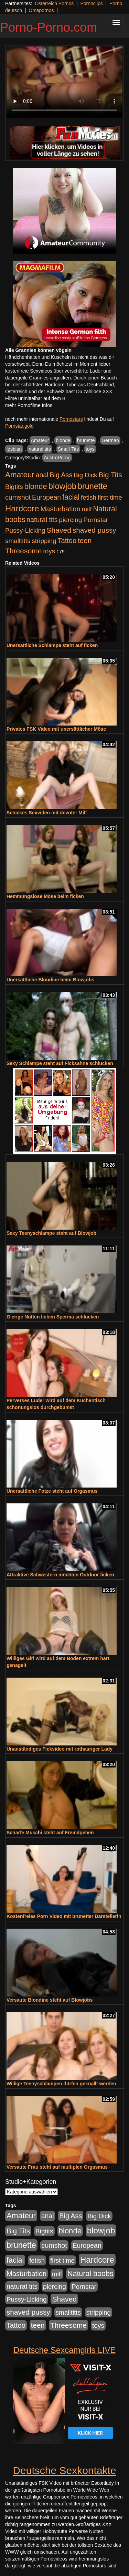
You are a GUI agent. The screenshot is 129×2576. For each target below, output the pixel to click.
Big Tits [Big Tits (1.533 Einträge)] (110, 475)
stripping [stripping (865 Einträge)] (44, 540)
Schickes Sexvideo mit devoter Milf (47, 812)
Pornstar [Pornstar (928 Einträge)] (95, 519)
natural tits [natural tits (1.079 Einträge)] (41, 519)
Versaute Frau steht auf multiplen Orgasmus (57, 2167)
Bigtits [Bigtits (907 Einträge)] (14, 486)
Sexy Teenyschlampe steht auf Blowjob (51, 1233)
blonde (63, 440)
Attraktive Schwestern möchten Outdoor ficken (60, 1574)
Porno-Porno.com (48, 27)
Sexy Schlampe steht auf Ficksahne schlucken (60, 1063)
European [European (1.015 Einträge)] (46, 497)
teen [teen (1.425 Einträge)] (85, 540)
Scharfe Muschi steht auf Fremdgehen (50, 1832)
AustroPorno (57, 457)
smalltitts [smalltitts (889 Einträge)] (17, 540)
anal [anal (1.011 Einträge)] (42, 475)
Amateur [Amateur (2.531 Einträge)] (19, 474)
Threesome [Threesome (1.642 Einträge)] (23, 551)
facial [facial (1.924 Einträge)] (70, 497)
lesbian (14, 449)
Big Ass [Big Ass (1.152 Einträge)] (61, 475)
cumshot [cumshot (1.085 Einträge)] (18, 497)
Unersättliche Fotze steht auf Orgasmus (52, 1491)
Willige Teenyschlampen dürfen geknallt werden (61, 2083)
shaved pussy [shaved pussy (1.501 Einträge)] (94, 530)
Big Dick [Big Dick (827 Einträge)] (85, 475)
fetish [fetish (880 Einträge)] (88, 497)
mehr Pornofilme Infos (28, 405)
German (110, 440)
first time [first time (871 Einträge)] (110, 497)
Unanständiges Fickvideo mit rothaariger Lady (59, 1749)
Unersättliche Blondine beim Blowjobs (50, 979)
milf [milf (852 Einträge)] (87, 509)
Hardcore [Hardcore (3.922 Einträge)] (22, 508)
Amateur (40, 440)
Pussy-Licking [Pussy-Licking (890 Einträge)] (25, 530)
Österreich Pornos (54, 3)
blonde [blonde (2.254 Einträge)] (35, 486)
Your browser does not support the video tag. (64, 82)
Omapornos (41, 10)
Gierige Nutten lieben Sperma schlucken (53, 1317)
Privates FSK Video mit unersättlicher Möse (56, 729)
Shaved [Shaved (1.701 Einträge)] (58, 530)
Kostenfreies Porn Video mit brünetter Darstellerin (64, 1916)
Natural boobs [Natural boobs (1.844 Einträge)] (90, 2274)
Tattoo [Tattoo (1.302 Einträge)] (66, 540)
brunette (86, 440)
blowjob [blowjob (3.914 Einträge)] (62, 486)
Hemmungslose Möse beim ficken (45, 896)
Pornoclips (91, 3)
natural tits (40, 449)
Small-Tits (68, 449)
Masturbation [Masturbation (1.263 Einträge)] (60, 509)
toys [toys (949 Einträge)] (49, 551)
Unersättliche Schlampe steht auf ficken (52, 645)
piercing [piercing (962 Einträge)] (70, 519)
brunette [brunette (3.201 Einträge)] (92, 486)
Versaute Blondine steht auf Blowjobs (50, 2000)
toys (90, 449)
